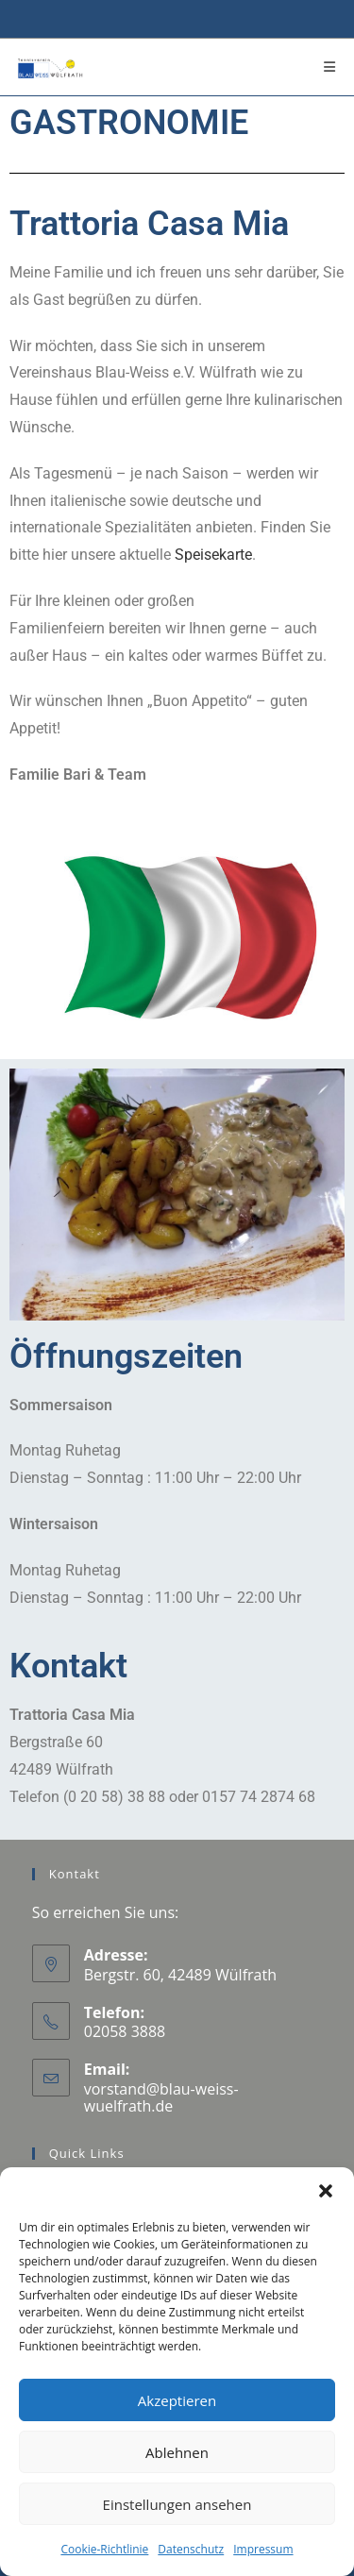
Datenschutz (191, 2549)
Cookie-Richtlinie (104, 2549)
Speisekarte (213, 555)
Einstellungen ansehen (177, 2504)
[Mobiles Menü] (330, 67)
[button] (325, 2190)
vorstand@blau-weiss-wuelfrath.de (161, 2097)
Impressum (263, 2549)
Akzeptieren (177, 2400)
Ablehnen (177, 2452)
